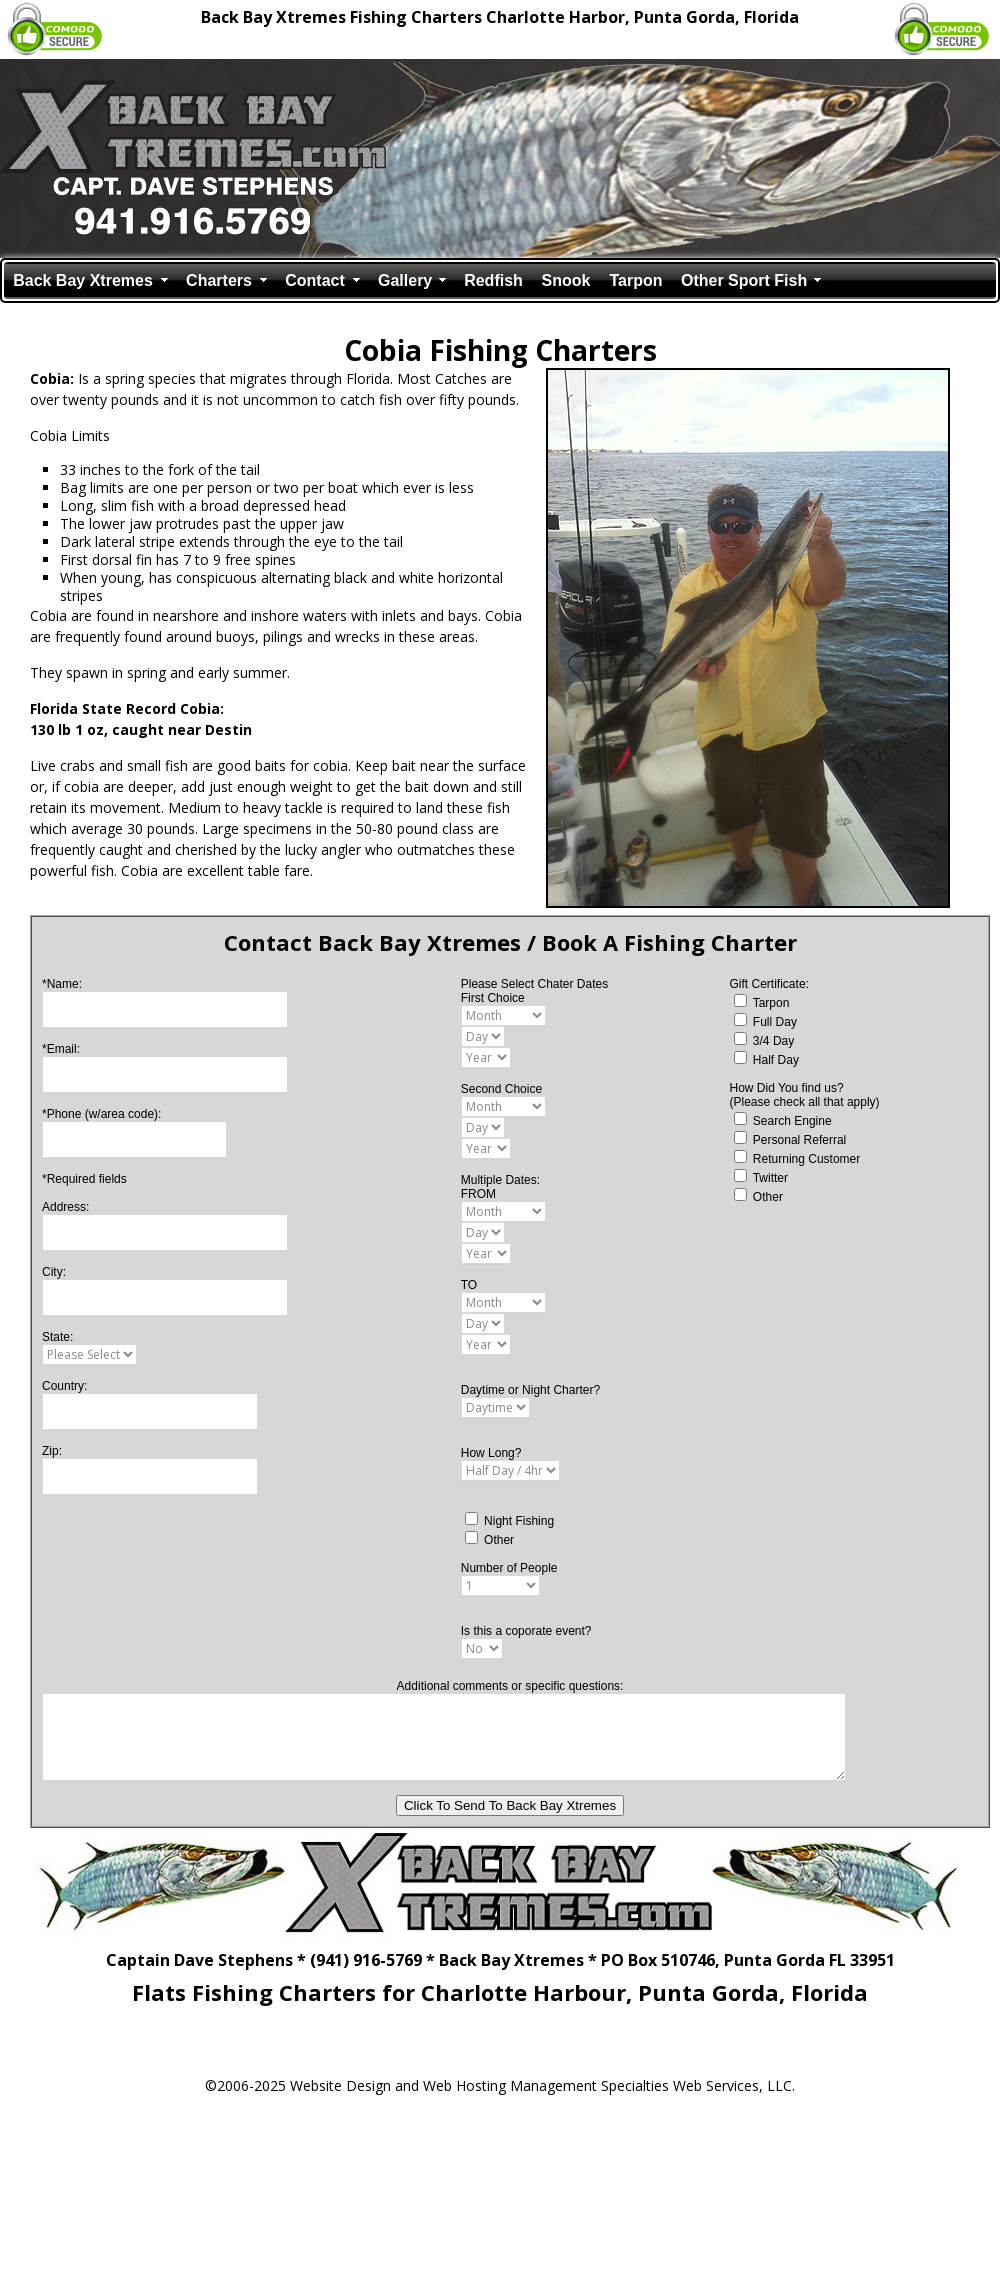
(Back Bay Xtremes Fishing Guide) (288, 2049)
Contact (315, 280)
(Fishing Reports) (751, 2049)
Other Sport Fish (744, 280)
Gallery (405, 280)
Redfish (493, 280)
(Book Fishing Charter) (428, 2049)
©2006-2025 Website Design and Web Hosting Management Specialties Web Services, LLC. (500, 2085)
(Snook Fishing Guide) (653, 2049)
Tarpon (635, 280)
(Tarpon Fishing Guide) (541, 2049)
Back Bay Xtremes (83, 280)
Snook (566, 280)
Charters (219, 280)
